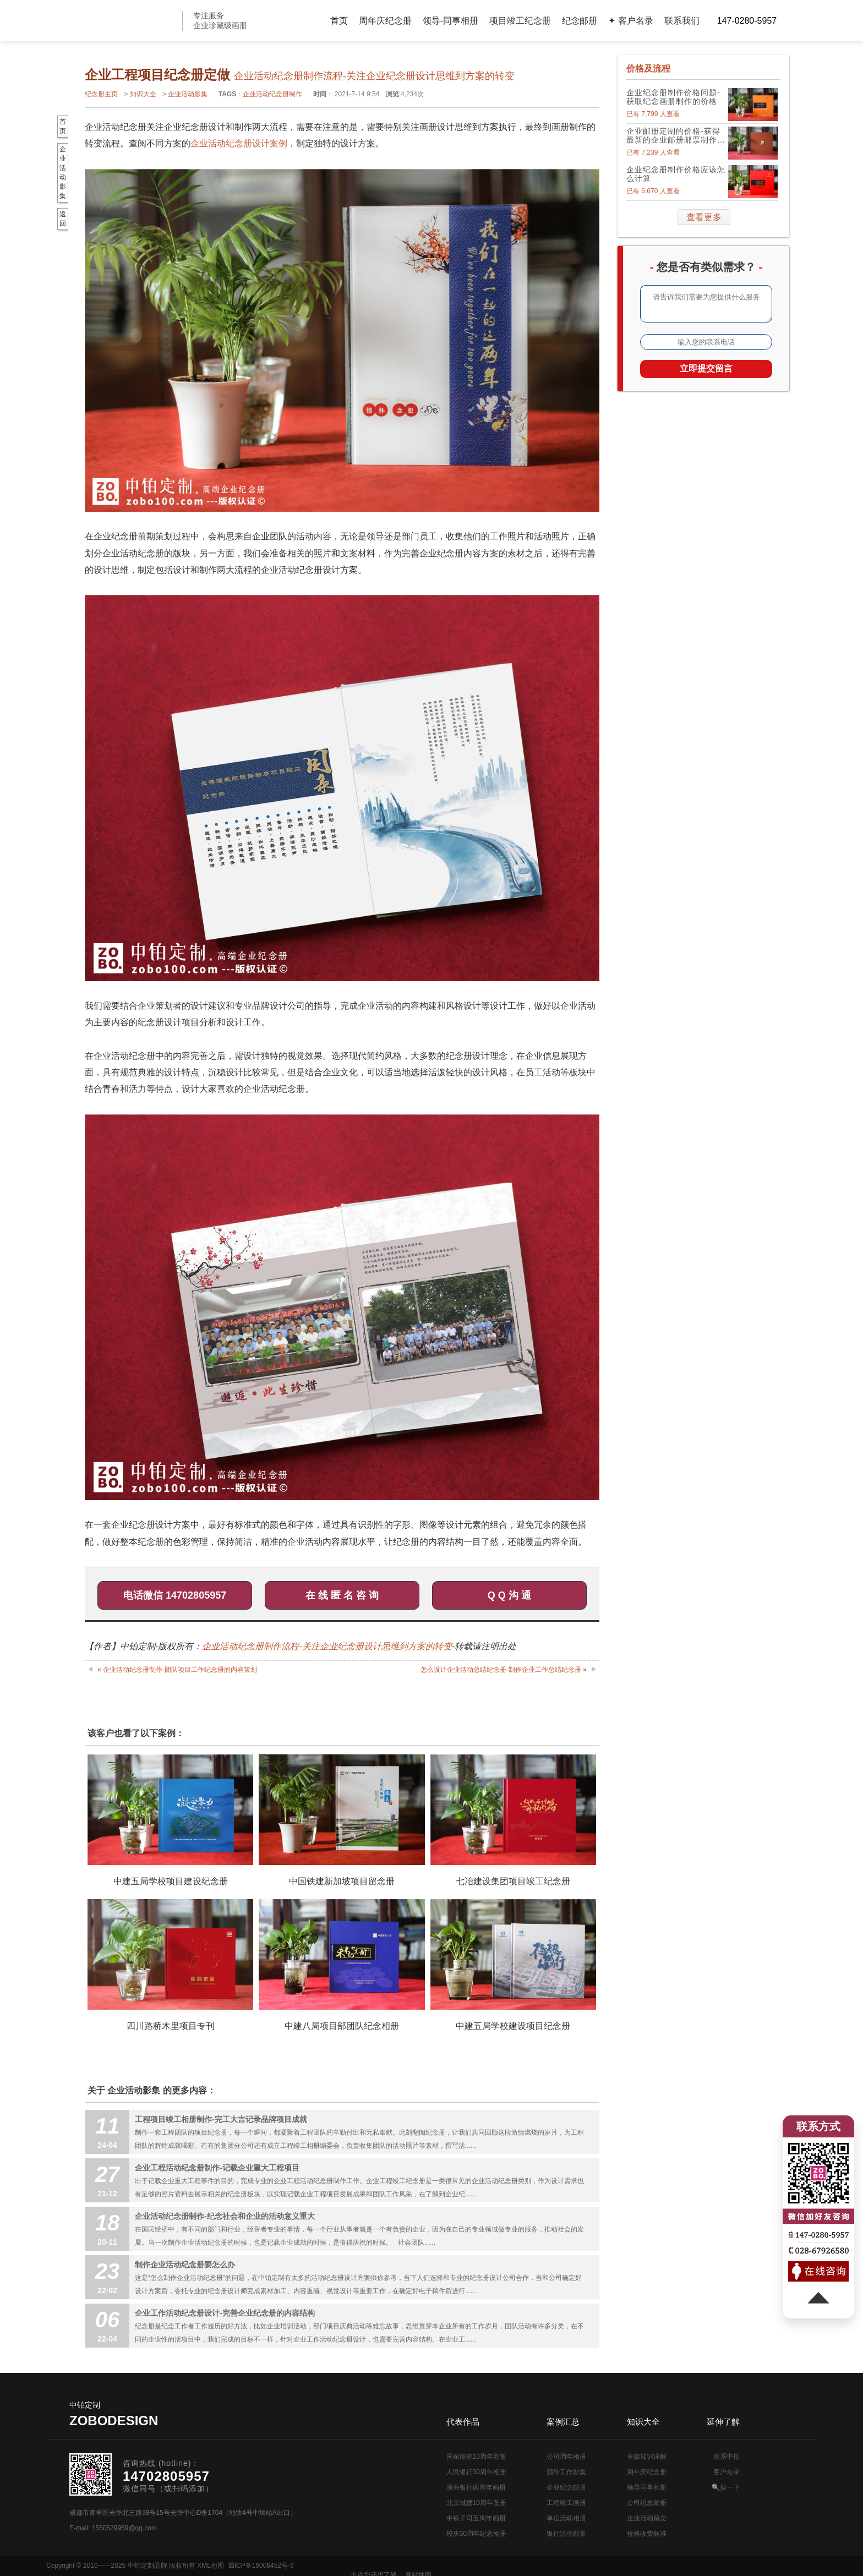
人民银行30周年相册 (476, 2472)
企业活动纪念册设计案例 (238, 143)
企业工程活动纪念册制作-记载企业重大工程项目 (217, 2167)
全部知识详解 (647, 2456)
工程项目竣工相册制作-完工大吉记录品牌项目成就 (221, 2119)
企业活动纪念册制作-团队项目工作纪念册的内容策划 (180, 1669)
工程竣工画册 (566, 2503)
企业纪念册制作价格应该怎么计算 (675, 174)
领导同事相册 (647, 2487)
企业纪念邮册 (566, 2487)
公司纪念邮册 (647, 2503)
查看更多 (704, 217)
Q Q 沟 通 (509, 1595)
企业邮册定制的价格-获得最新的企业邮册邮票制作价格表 (675, 135)
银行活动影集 (566, 2533)
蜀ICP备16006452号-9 (261, 2565)
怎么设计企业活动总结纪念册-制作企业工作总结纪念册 (500, 1669)
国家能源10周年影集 (476, 2456)
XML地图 (210, 2565)
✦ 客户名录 (630, 20)
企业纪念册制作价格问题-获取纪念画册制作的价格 (673, 97)
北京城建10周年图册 (476, 2503)
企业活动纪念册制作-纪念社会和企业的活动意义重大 (225, 2216)
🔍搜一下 (726, 2487)
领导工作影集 (566, 2472)
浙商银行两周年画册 (476, 2487)
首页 (339, 20)
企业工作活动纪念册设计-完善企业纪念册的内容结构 (225, 2313)
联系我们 (682, 20)
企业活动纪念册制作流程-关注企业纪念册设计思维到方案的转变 (326, 1646)
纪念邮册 (579, 20)
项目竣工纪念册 (520, 20)
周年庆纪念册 (385, 20)
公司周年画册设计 (129, 20)
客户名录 (726, 2472)
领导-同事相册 (450, 20)
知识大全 (143, 94)
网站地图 (803, 2565)
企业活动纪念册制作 (272, 94)
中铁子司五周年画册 (476, 2518)
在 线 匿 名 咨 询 (342, 1595)
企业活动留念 (647, 2518)
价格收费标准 (647, 2533)
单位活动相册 (566, 2518)
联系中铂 (726, 2456)
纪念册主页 (101, 94)
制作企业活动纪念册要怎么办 (185, 2264)
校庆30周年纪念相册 (476, 2533)
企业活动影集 (187, 94)
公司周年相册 (566, 2456)
